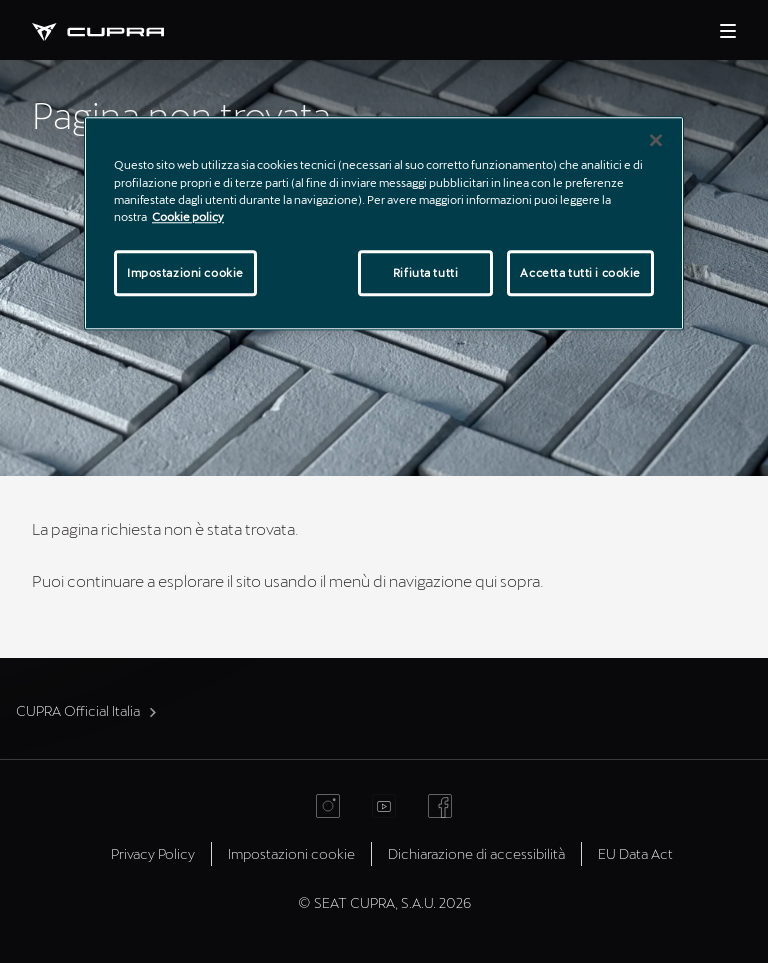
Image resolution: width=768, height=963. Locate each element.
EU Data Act (635, 853)
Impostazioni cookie (291, 853)
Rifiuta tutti (425, 272)
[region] (384, 223)
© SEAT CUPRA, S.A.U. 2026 (384, 902)
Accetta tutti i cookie (580, 272)
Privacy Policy (153, 853)
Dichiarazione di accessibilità (476, 853)
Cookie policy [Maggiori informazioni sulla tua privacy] (188, 216)
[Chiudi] (656, 141)
